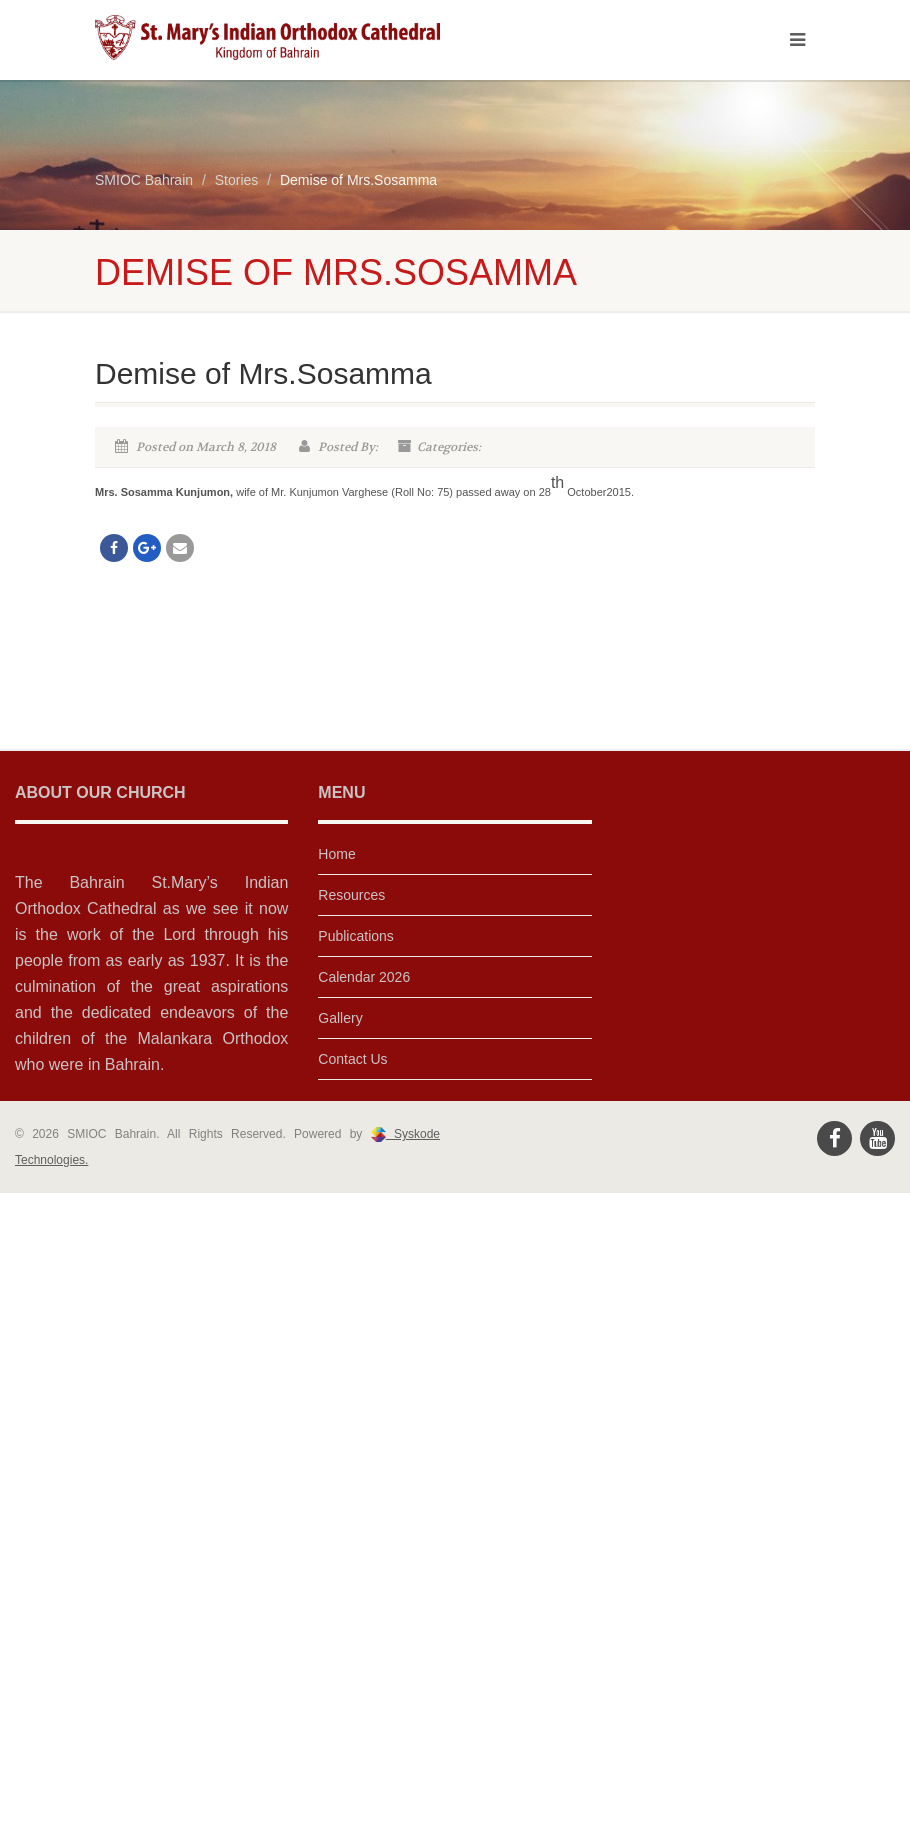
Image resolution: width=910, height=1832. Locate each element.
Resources (351, 895)
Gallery (340, 1018)
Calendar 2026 (364, 977)
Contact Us (352, 1059)
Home (336, 854)
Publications (356, 936)
